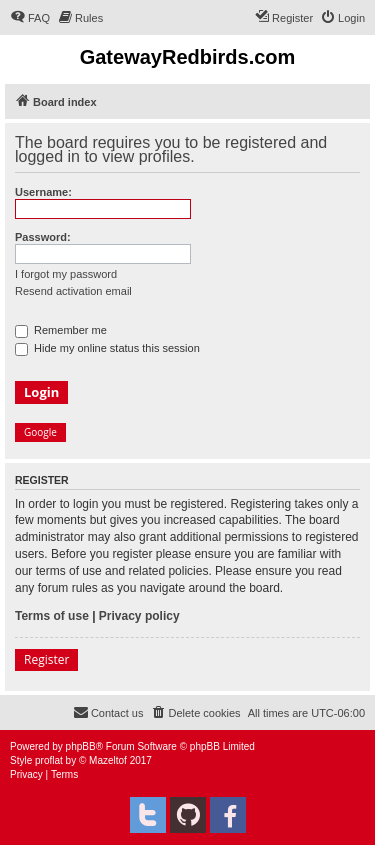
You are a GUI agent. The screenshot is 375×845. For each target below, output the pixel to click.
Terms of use (52, 616)
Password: (43, 237)
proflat (49, 760)
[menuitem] (30, 18)
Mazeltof (108, 760)
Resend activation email (73, 291)
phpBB (81, 746)
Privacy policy (139, 616)
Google (40, 432)
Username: (43, 192)
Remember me (61, 330)
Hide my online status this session (107, 348)
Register (46, 659)
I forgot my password (66, 274)
